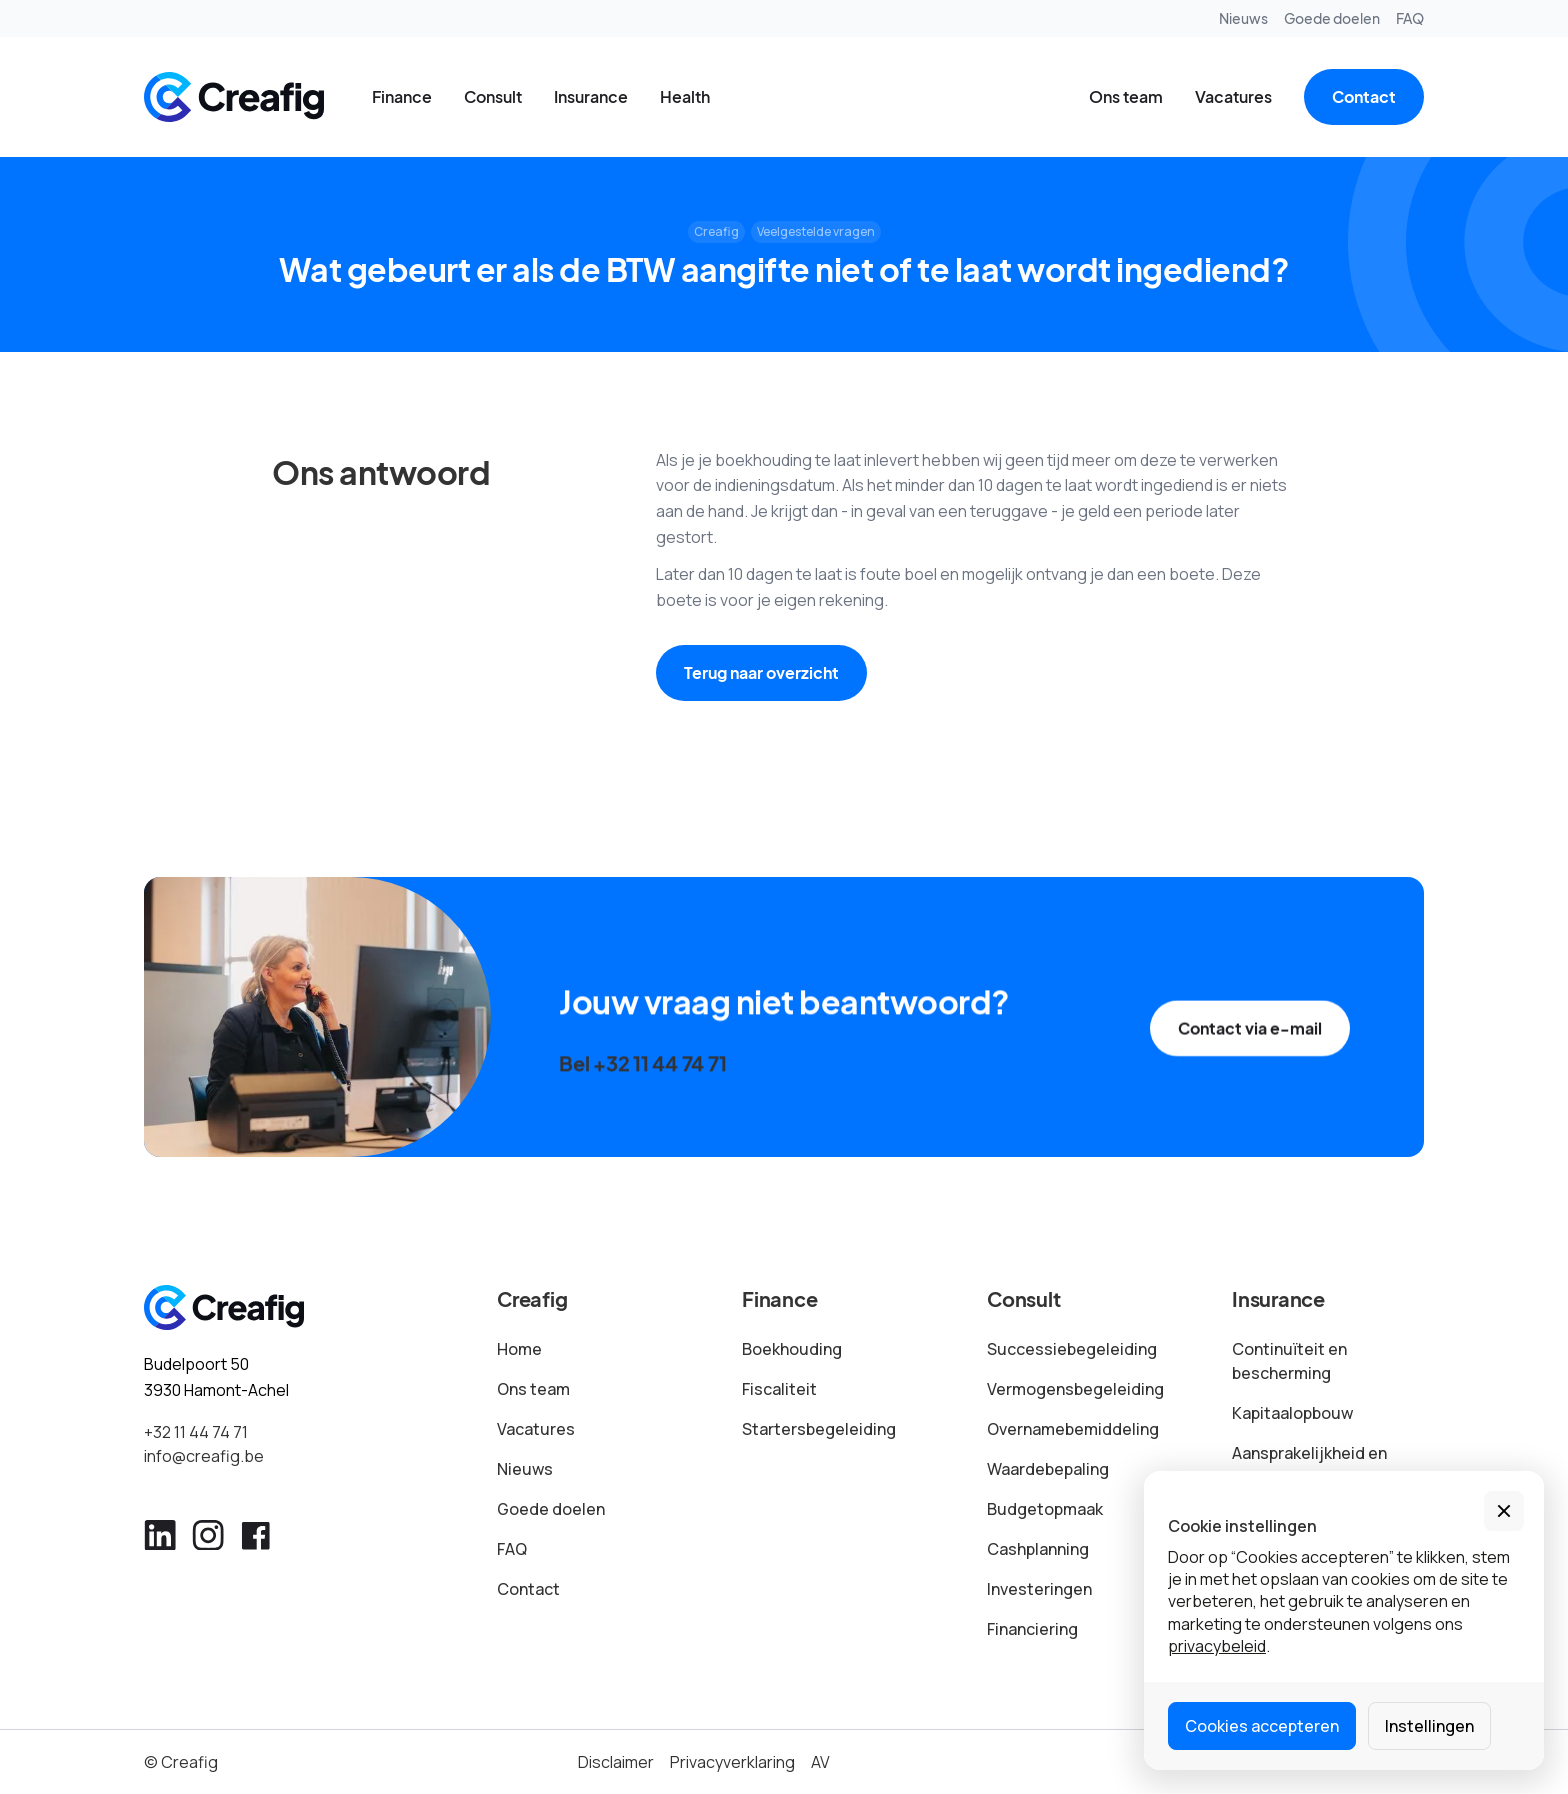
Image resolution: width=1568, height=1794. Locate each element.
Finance (402, 96)
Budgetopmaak (1045, 1509)
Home (519, 1349)
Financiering (1032, 1629)
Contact (1364, 96)
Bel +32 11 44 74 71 (642, 1071)
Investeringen (1039, 1589)
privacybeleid (1217, 1646)
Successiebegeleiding (1072, 1349)
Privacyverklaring (732, 1762)
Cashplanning (1038, 1549)
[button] (1504, 1511)
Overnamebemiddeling (1073, 1429)
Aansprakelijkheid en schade (1309, 1465)
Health (685, 96)
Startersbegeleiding (819, 1429)
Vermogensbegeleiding (1075, 1389)
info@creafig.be (204, 1456)
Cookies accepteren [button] (1262, 1726)
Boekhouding (792, 1349)
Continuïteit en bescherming (1289, 1361)
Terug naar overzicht (761, 672)
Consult (493, 96)
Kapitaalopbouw (1292, 1413)
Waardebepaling (1048, 1469)
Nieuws (1243, 18)
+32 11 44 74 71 (196, 1432)
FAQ (1410, 18)
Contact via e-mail (1250, 1043)
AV (820, 1762)
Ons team (1126, 96)
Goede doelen (1332, 18)
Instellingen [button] (1429, 1726)
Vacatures (1233, 96)
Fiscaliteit (779, 1389)
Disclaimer (616, 1762)
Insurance (591, 96)
